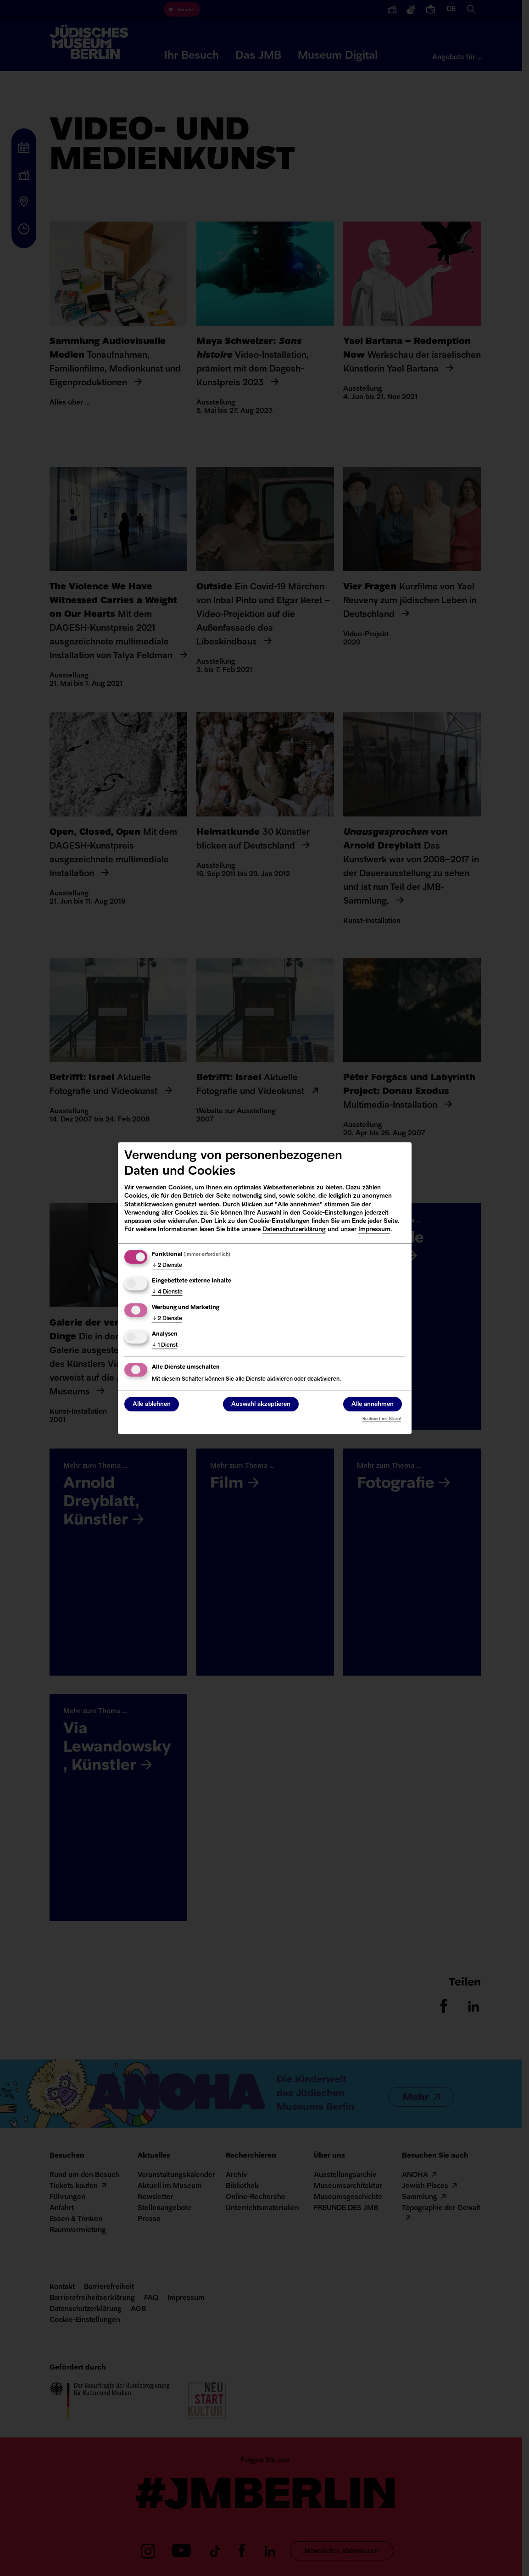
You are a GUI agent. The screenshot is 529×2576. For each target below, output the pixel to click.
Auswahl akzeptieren (260, 1404)
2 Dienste (167, 1265)
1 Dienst (165, 1345)
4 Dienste (167, 1292)
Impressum (374, 1229)
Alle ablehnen (152, 1404)
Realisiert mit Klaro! (381, 1419)
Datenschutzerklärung (294, 1229)
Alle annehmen (372, 1404)
